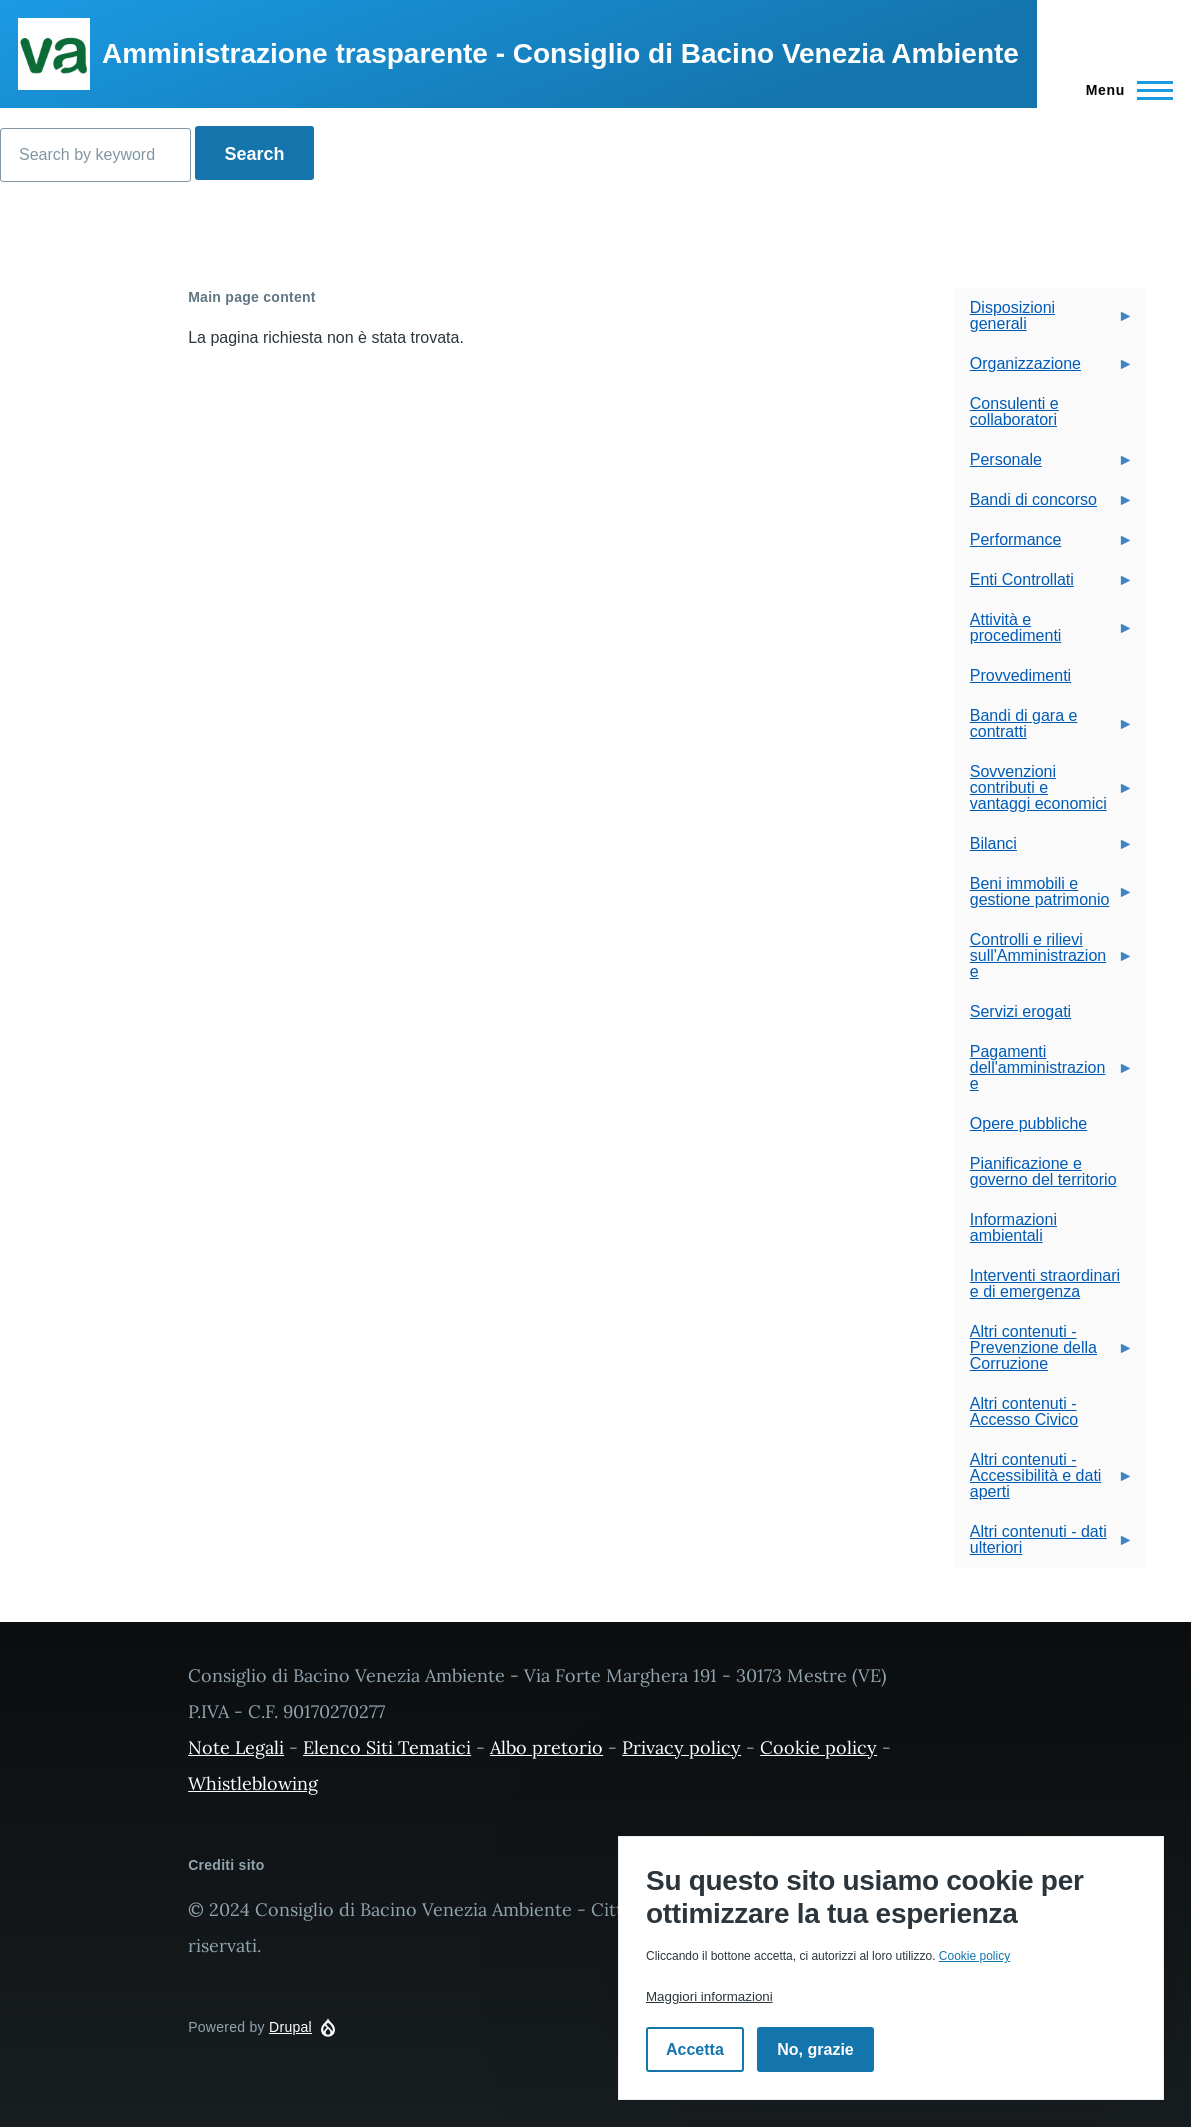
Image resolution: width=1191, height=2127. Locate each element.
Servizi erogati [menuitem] (1020, 1011)
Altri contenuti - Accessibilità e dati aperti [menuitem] (1044, 1481)
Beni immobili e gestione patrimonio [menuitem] (1044, 897)
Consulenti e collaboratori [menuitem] (1014, 411)
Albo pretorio (546, 1747)
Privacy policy (681, 1747)
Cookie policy (818, 1747)
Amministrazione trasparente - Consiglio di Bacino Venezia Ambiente (560, 53)
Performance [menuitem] (1044, 545)
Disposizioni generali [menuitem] (1044, 321)
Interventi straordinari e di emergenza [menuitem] (1045, 1283)
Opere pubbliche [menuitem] (1028, 1123)
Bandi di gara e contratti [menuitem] (1044, 729)
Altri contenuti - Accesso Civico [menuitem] (1024, 1411)
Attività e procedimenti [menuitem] (1044, 633)
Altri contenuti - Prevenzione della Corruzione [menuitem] (1044, 1353)
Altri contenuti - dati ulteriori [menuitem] (1044, 1545)
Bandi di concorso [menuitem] (1044, 505)
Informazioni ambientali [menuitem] (1013, 1227)
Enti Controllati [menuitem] (1044, 585)
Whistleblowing (253, 1783)
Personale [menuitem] (1044, 465)
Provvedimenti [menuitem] (1020, 675)
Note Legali (236, 1747)
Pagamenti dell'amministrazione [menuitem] (1044, 1073)
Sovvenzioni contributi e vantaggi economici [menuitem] (1044, 793)
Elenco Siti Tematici (387, 1747)
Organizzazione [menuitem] (1044, 369)
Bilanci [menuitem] (1044, 849)
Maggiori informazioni (709, 1996)
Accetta (695, 2049)
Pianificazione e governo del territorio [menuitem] (1043, 1171)
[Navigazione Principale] (1123, 90)
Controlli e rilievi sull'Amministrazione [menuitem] (1044, 961)
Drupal (290, 2027)
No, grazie (815, 2049)
